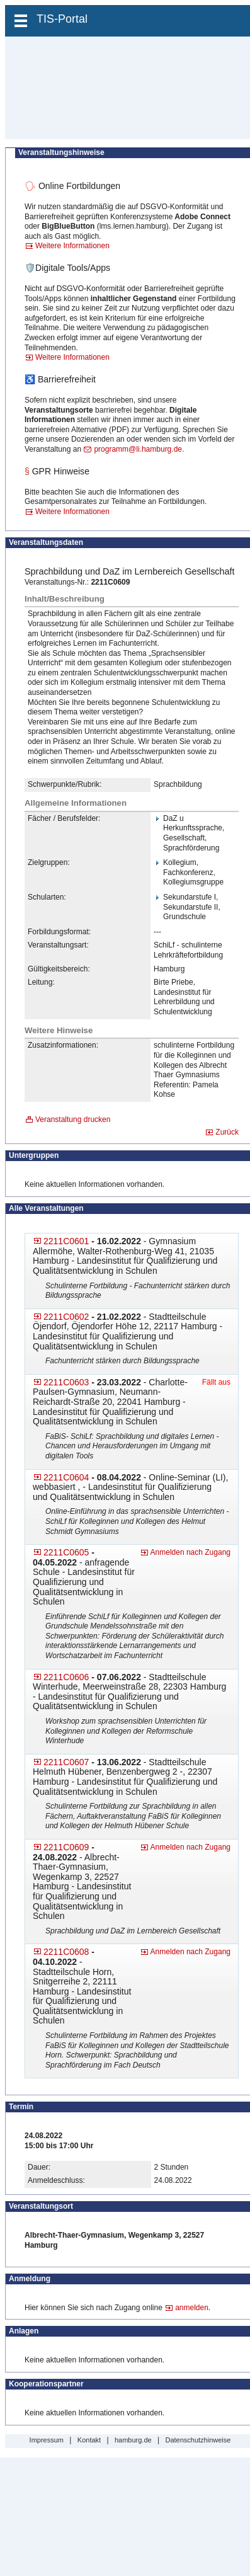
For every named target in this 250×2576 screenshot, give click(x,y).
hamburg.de (133, 2440)
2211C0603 (66, 1382)
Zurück (227, 1132)
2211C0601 (66, 1241)
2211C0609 (66, 1847)
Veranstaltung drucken (72, 1119)
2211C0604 (66, 1477)
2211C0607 (66, 1762)
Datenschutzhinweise (197, 2440)
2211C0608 (66, 1952)
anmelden (191, 2307)
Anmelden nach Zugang (190, 1552)
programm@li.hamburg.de (138, 449)
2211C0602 (66, 1317)
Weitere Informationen (72, 245)
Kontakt (89, 2440)
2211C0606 (66, 1677)
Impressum (47, 2440)
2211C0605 (66, 1552)
